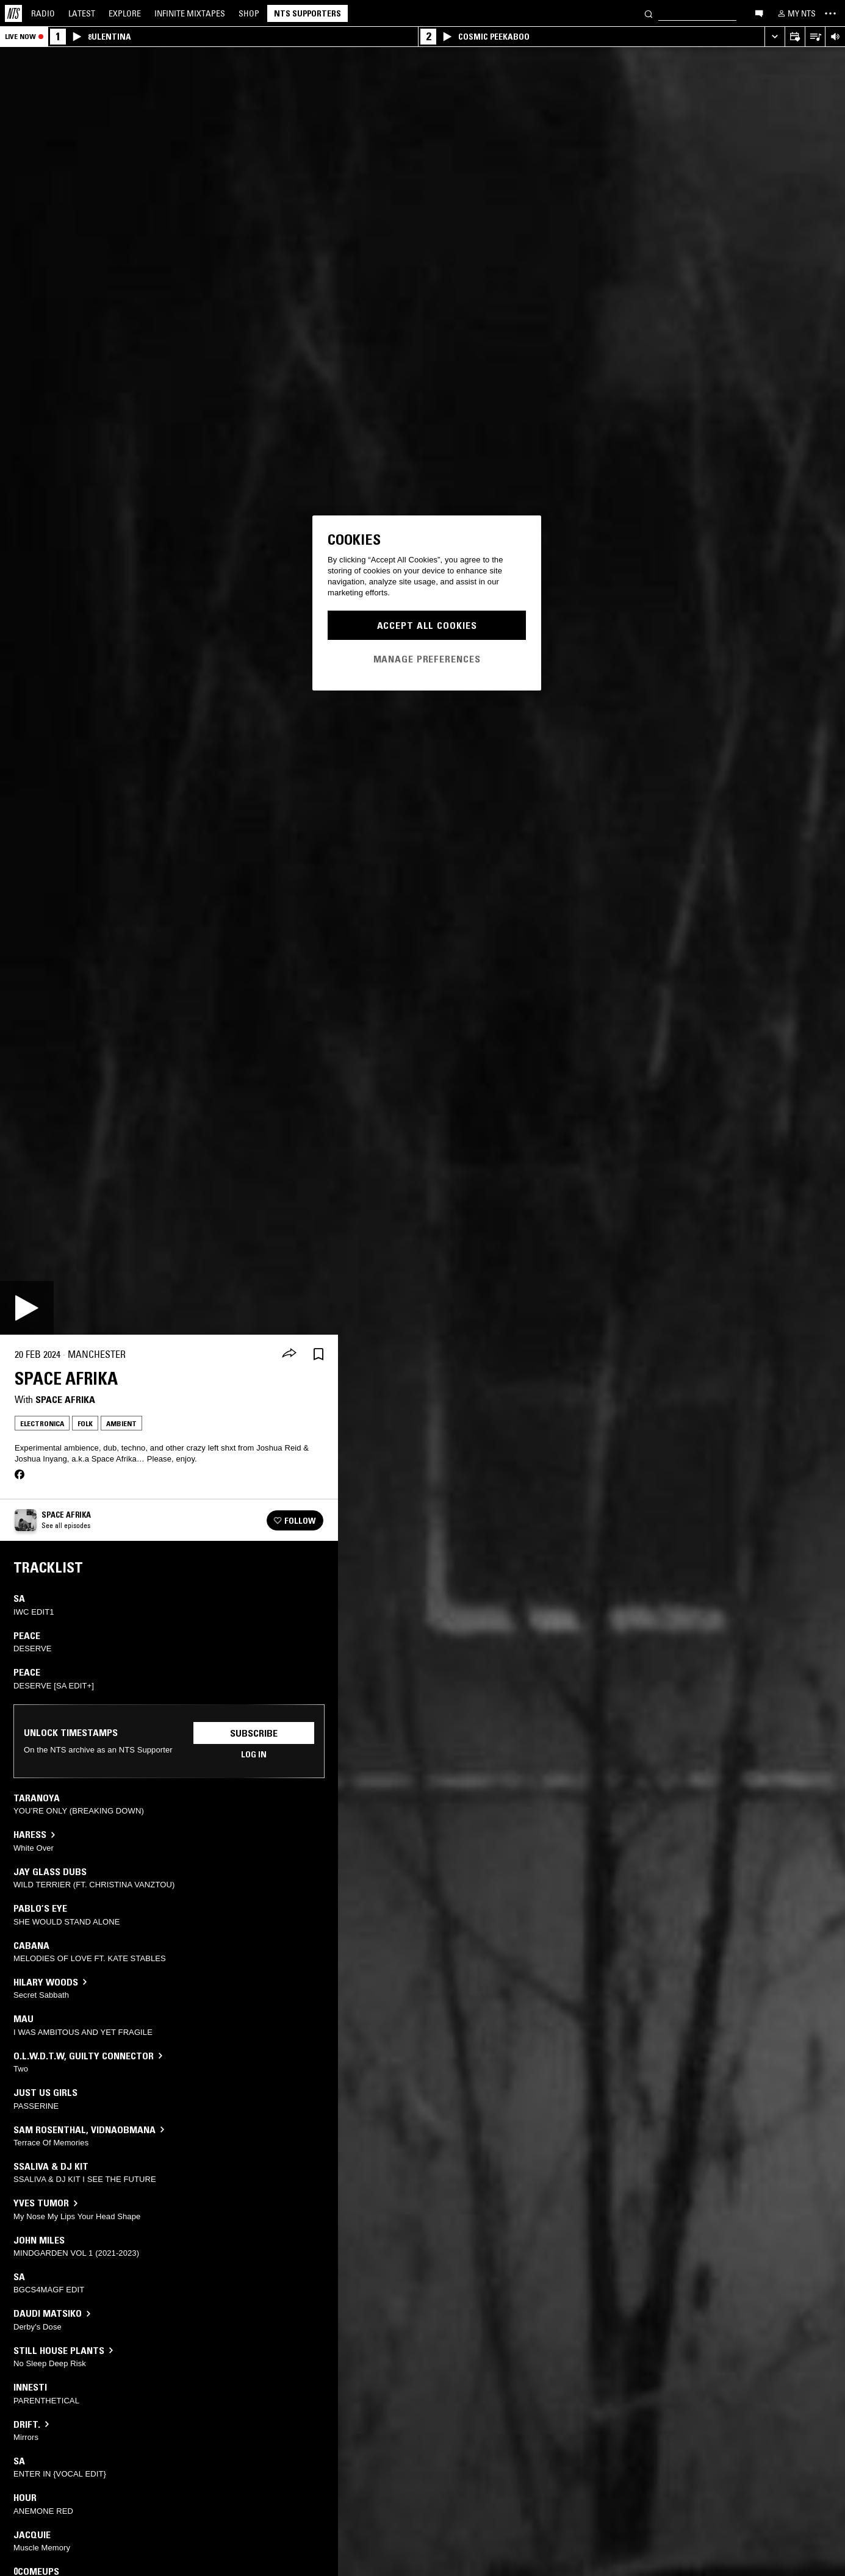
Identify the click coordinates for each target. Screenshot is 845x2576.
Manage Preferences (427, 659)
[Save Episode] (318, 1354)
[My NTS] (795, 13)
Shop (249, 13)
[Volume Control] (835, 37)
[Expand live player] (774, 37)
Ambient (121, 1423)
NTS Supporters (307, 13)
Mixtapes (189, 13)
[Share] (289, 1354)
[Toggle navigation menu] (830, 13)
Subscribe (254, 1733)
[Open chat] (759, 13)
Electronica (42, 1423)
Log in (254, 1754)
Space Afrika (65, 1399)
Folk (85, 1423)
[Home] (13, 13)
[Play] (27, 1308)
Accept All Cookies (427, 625)
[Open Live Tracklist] (815, 37)
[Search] (648, 13)
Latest (81, 13)
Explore (125, 13)
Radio (43, 13)
